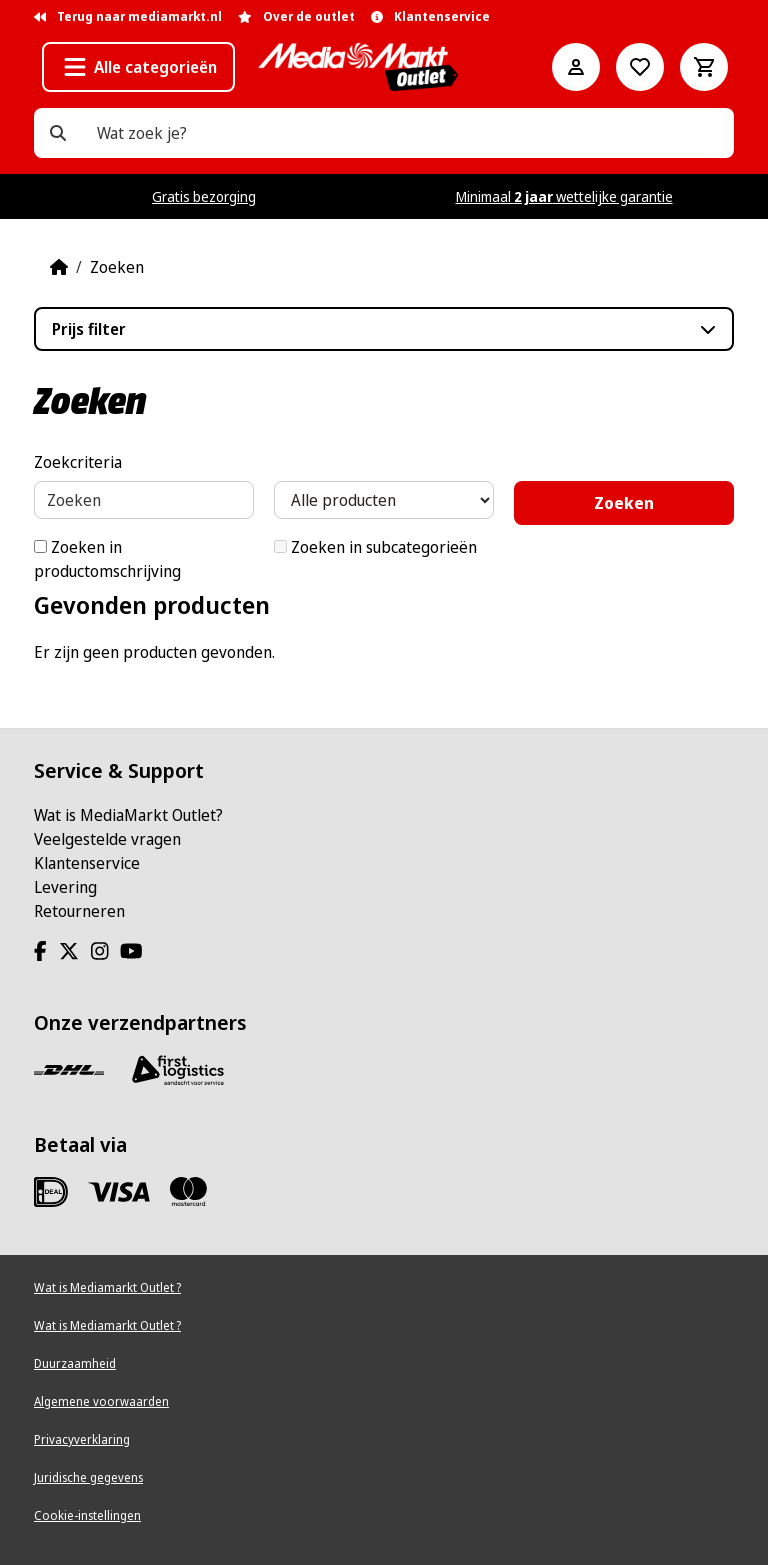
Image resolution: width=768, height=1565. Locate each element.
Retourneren (79, 911)
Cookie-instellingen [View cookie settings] (87, 1515)
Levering (65, 887)
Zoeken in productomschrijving (107, 559)
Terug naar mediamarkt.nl (128, 16)
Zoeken (117, 267)
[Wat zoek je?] (58, 133)
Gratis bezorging (204, 196)
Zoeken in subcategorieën (375, 547)
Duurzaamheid (75, 1363)
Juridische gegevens (88, 1477)
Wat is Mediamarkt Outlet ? (107, 1287)
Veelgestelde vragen (107, 839)
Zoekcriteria (78, 462)
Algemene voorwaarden (101, 1401)
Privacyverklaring (82, 1439)
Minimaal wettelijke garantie (564, 196)
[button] (138, 67)
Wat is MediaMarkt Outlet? (128, 815)
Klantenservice (87, 863)
